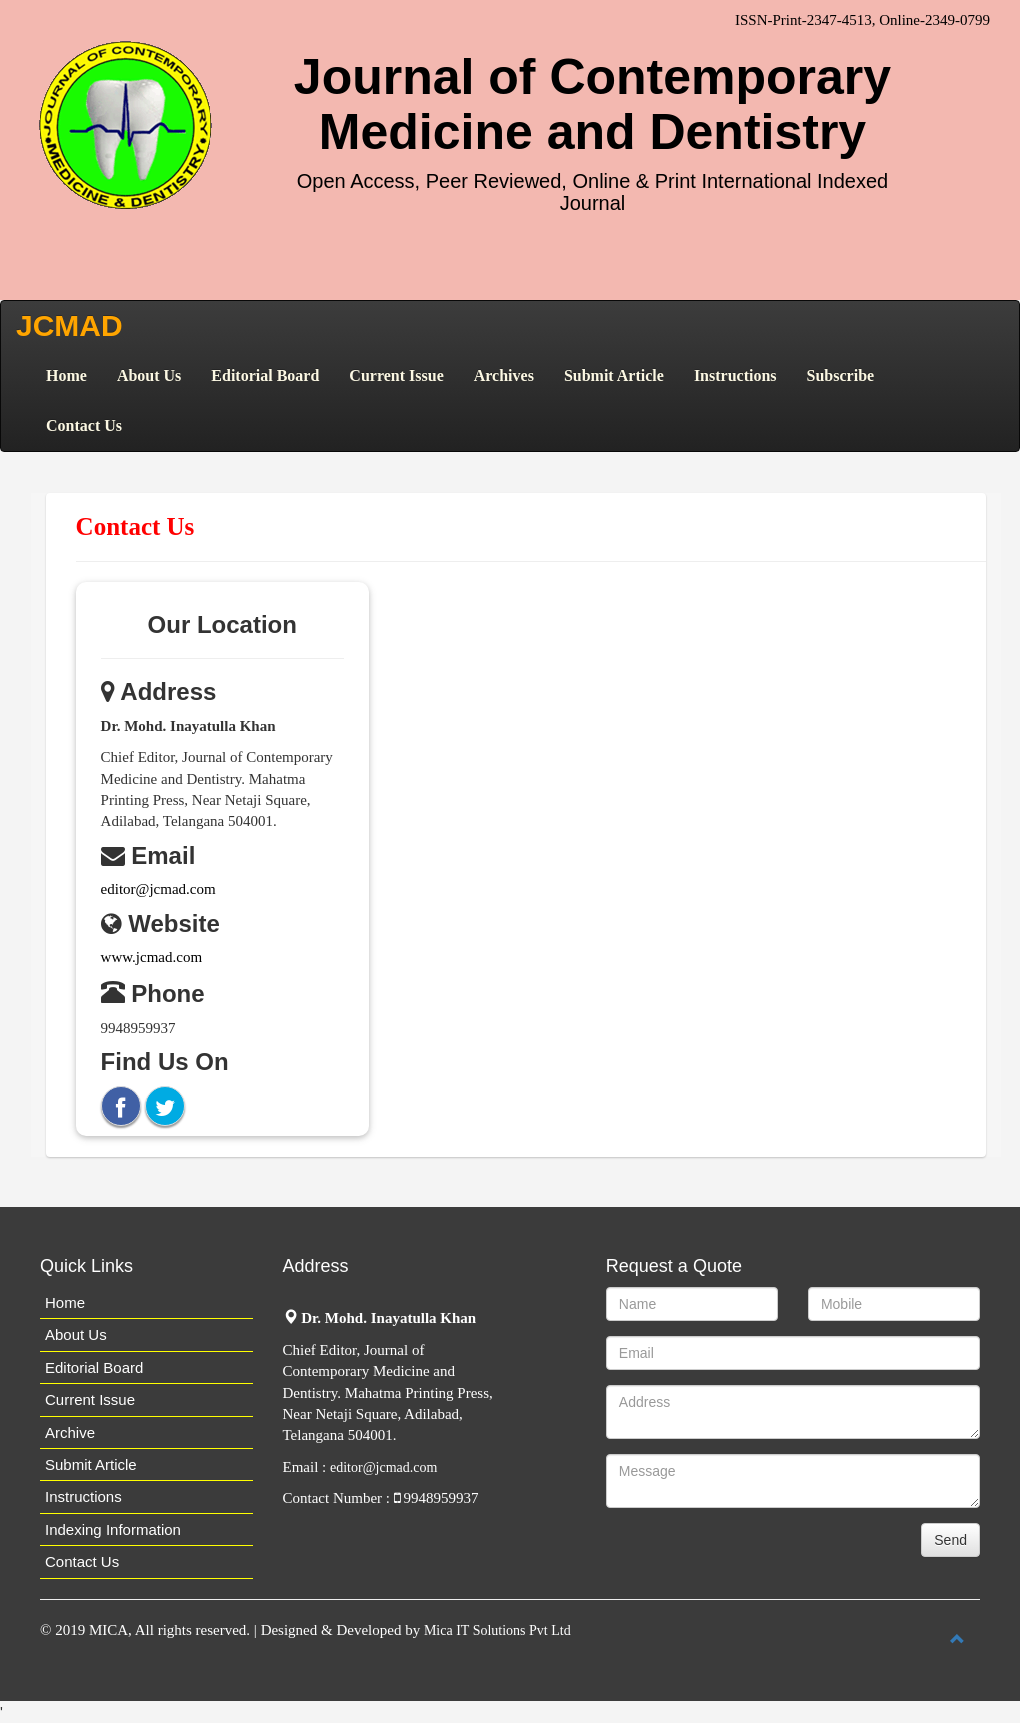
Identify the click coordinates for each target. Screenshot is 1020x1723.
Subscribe (841, 375)
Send (950, 1540)
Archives (504, 375)
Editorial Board (265, 375)
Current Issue (396, 375)
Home (66, 375)
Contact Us (84, 425)
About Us (149, 375)
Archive (70, 1432)
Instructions (735, 375)
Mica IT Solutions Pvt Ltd (497, 1630)
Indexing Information (113, 1529)
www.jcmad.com (152, 957)
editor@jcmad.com (158, 889)
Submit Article (614, 375)
